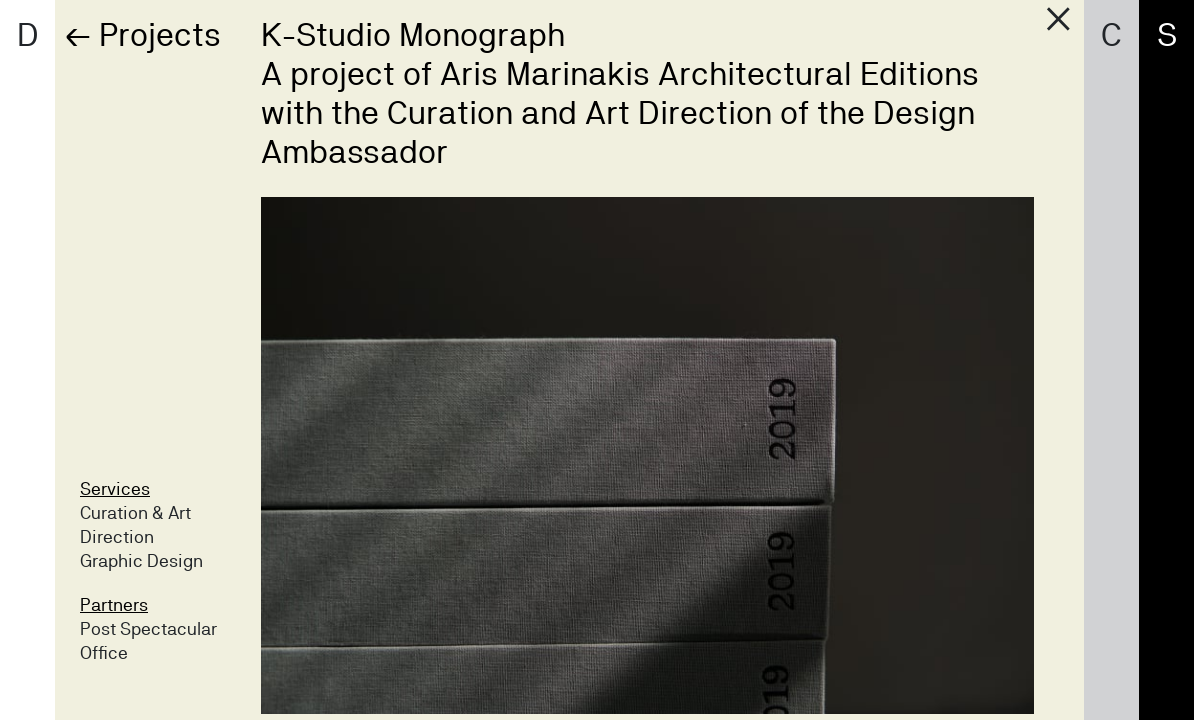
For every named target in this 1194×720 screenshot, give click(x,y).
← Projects (143, 34)
